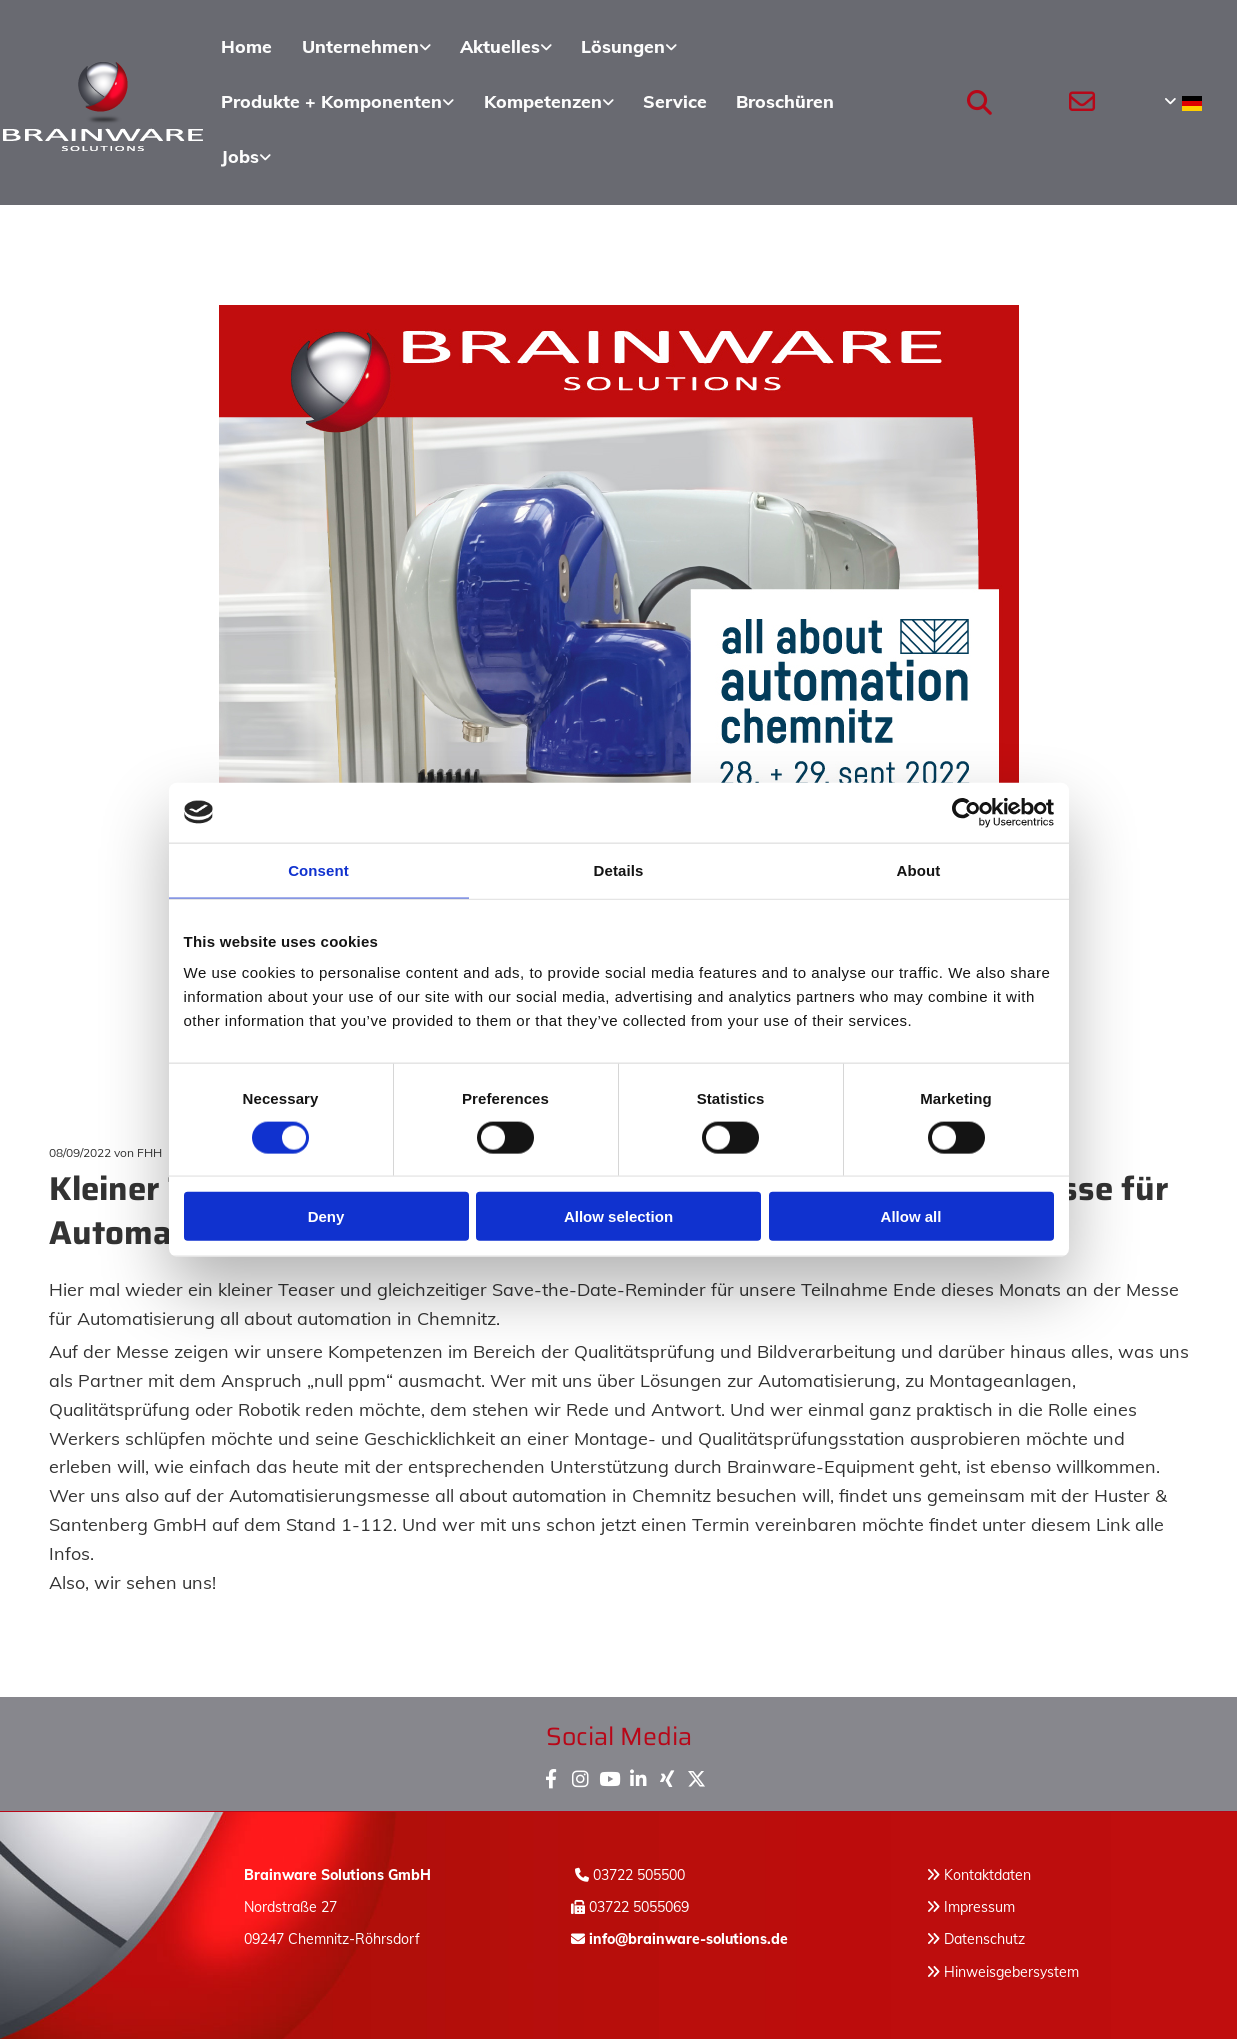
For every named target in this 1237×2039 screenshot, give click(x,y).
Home (245, 45)
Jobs (239, 154)
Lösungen (621, 45)
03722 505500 (639, 1873)
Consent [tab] (318, 869)
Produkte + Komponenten (330, 99)
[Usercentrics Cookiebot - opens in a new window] (966, 812)
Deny (326, 1216)
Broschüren (783, 99)
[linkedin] (638, 1773)
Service (674, 99)
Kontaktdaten (987, 1873)
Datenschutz (984, 1938)
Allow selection (618, 1216)
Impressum (979, 1906)
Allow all (911, 1216)
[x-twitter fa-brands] (696, 1773)
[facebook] (551, 1773)
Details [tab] (619, 869)
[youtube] (609, 1773)
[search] (979, 102)
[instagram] (580, 1773)
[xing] (667, 1773)
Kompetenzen (541, 99)
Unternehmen (357, 45)
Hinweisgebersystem (1011, 1970)
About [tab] (919, 869)
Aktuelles (497, 45)
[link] (364, 47)
